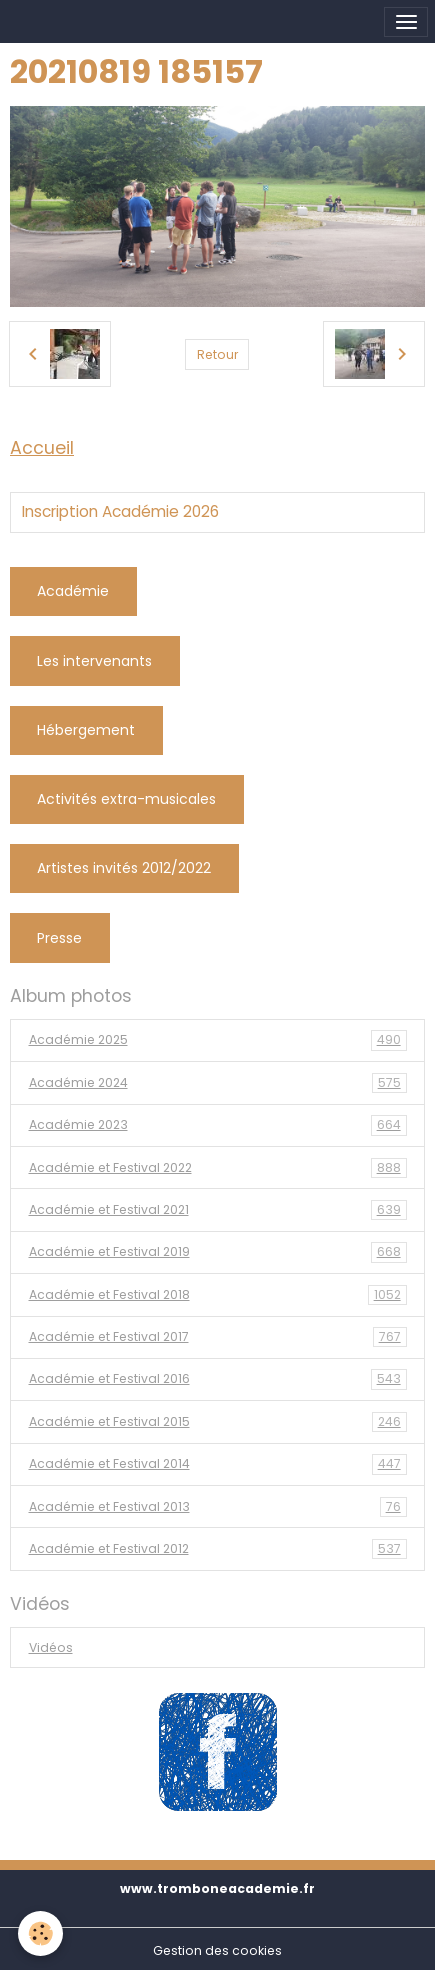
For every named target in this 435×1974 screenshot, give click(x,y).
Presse (59, 938)
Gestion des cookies (217, 1950)
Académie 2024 (218, 1083)
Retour (217, 354)
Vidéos (51, 1647)
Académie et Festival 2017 (218, 1337)
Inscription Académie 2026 (120, 512)
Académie (73, 591)
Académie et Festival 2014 (218, 1464)
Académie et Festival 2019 (218, 1252)
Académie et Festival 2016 (218, 1379)
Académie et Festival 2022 (218, 1168)
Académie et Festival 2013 (218, 1507)
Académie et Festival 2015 (218, 1422)
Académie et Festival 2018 (218, 1295)
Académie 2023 (218, 1125)
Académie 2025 (218, 1040)
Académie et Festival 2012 (218, 1549)
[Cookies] (40, 1933)
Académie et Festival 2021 (218, 1210)
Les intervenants (94, 661)
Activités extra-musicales (126, 799)
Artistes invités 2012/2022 (124, 868)
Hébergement (86, 730)
